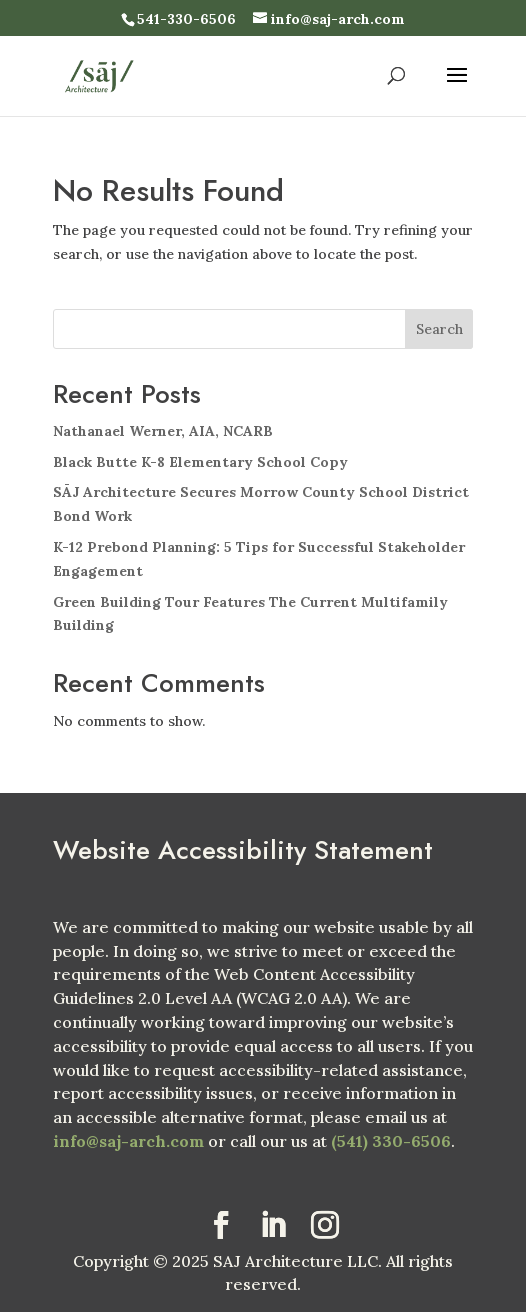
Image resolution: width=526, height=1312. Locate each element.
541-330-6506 (186, 19)
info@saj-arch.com (128, 1141)
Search (439, 329)
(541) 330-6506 (391, 1141)
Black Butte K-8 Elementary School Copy (200, 462)
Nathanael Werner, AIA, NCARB (163, 431)
